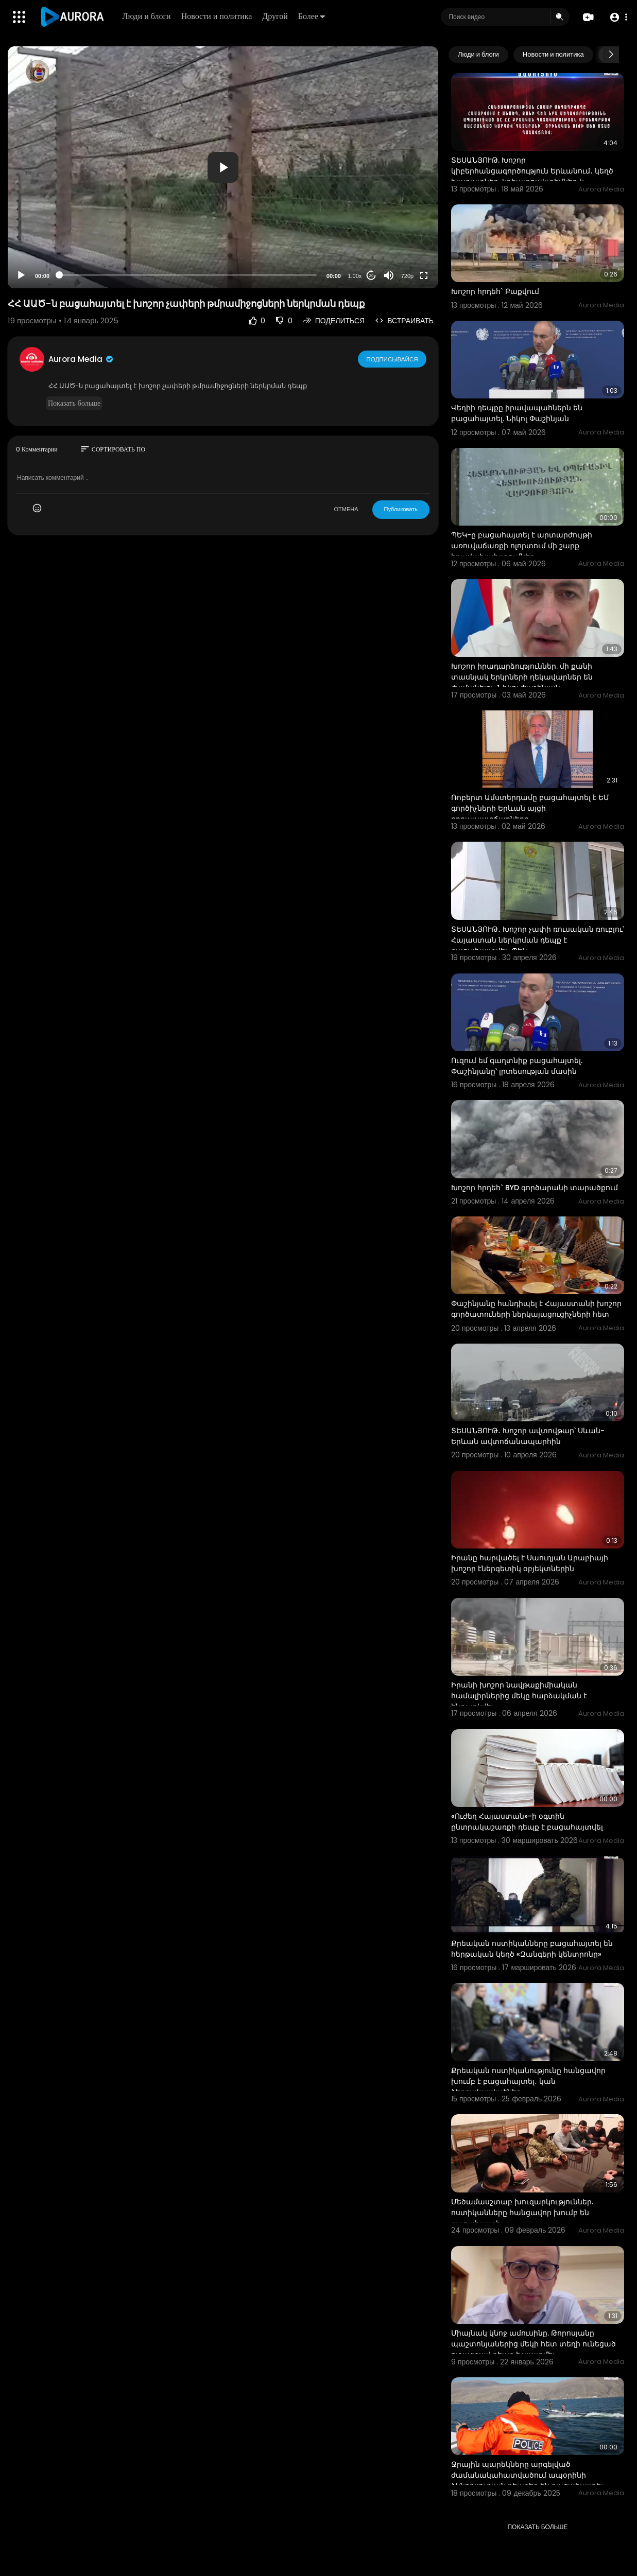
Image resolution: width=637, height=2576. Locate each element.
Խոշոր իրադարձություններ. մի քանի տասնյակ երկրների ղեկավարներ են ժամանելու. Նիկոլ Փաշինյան (522, 677)
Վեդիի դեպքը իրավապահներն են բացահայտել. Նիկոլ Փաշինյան (516, 413)
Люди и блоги (147, 16)
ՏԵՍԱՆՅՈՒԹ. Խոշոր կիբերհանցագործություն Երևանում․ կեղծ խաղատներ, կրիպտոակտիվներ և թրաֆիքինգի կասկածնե (532, 176)
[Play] (21, 275)
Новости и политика (217, 16)
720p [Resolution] (407, 276)
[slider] (188, 275)
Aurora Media (81, 359)
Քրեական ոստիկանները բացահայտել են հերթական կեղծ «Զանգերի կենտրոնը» (532, 1948)
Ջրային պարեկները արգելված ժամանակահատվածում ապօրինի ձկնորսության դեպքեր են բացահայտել (527, 2475)
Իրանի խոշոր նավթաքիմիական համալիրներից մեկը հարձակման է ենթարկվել (519, 1696)
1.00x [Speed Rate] (354, 276)
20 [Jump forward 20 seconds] (371, 275)
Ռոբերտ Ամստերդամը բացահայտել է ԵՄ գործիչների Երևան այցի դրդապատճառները (530, 808)
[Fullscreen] (424, 275)
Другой (275, 16)
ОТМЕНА (346, 509)
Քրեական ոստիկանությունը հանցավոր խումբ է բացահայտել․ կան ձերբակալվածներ (528, 2081)
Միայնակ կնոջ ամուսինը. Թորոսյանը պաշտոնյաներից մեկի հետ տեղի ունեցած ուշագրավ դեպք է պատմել (533, 2344)
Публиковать (401, 509)
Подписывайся (392, 359)
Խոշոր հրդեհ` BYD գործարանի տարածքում (534, 1187)
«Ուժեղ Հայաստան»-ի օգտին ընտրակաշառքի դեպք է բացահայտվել (527, 1821)
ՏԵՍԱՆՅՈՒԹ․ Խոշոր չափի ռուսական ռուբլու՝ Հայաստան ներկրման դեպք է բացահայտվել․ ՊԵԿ (537, 940)
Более (312, 16)
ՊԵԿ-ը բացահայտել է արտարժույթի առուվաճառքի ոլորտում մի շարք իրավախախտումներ (521, 546)
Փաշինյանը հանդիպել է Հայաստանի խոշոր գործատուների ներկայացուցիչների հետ (536, 1308)
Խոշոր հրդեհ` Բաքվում (495, 291)
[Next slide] (610, 54)
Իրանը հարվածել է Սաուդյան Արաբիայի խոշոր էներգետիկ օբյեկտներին (529, 1563)
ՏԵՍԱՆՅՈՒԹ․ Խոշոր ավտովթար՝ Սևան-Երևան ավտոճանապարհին (528, 1436)
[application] (223, 167)
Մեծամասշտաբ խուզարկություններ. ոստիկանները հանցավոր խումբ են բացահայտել (522, 2213)
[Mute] (389, 275)
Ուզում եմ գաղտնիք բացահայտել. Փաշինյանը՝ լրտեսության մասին (516, 1065)
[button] (617, 17)
